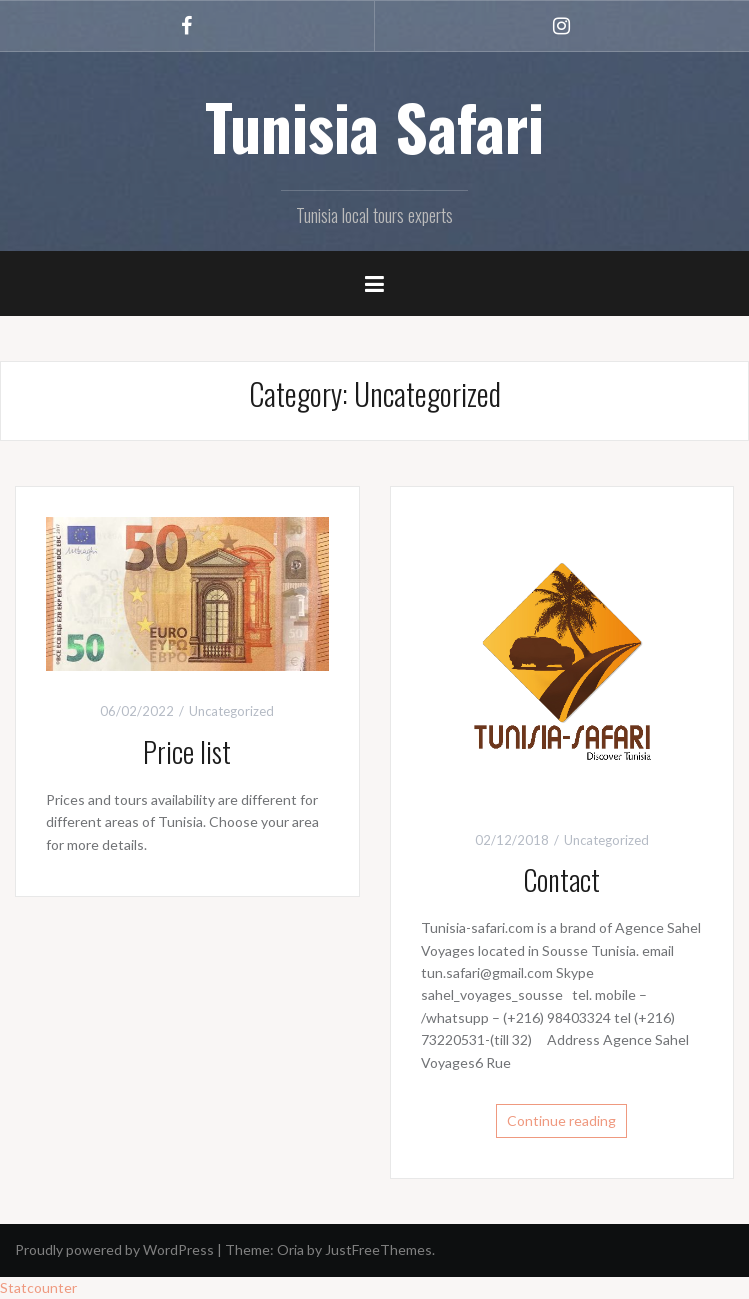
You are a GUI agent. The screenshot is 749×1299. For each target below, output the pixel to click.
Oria (290, 1249)
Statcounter (38, 1287)
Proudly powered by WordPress (114, 1249)
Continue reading (561, 1120)
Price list (187, 751)
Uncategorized (231, 711)
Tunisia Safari (374, 126)
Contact (561, 879)
